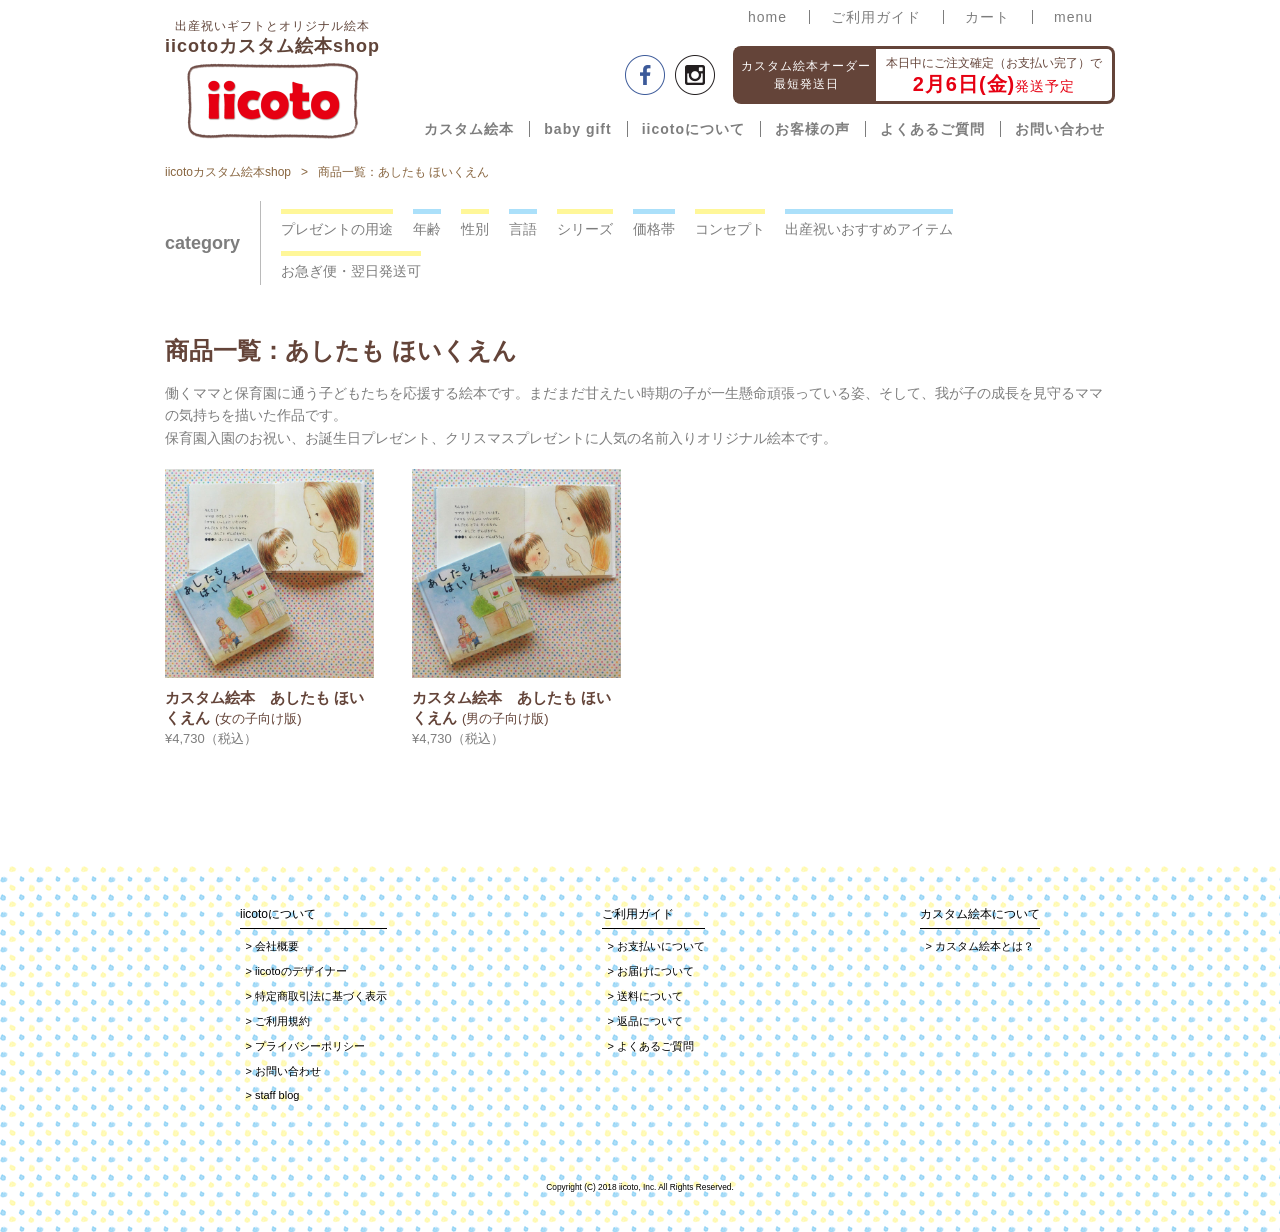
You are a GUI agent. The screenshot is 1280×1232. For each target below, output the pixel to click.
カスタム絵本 (469, 129)
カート (987, 17)
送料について (645, 996)
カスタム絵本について (980, 914)
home (767, 17)
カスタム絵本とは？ (980, 946)
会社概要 (272, 946)
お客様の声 (812, 129)
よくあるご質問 (932, 129)
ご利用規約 (278, 1021)
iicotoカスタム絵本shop (228, 172)
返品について (645, 1021)
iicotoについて (693, 129)
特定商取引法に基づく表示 (316, 996)
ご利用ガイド (876, 17)
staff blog (273, 1095)
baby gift (577, 129)
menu (1073, 17)
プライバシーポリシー (305, 1046)
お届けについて (651, 971)
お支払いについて (656, 946)
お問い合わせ (1060, 129)
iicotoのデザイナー (296, 971)
